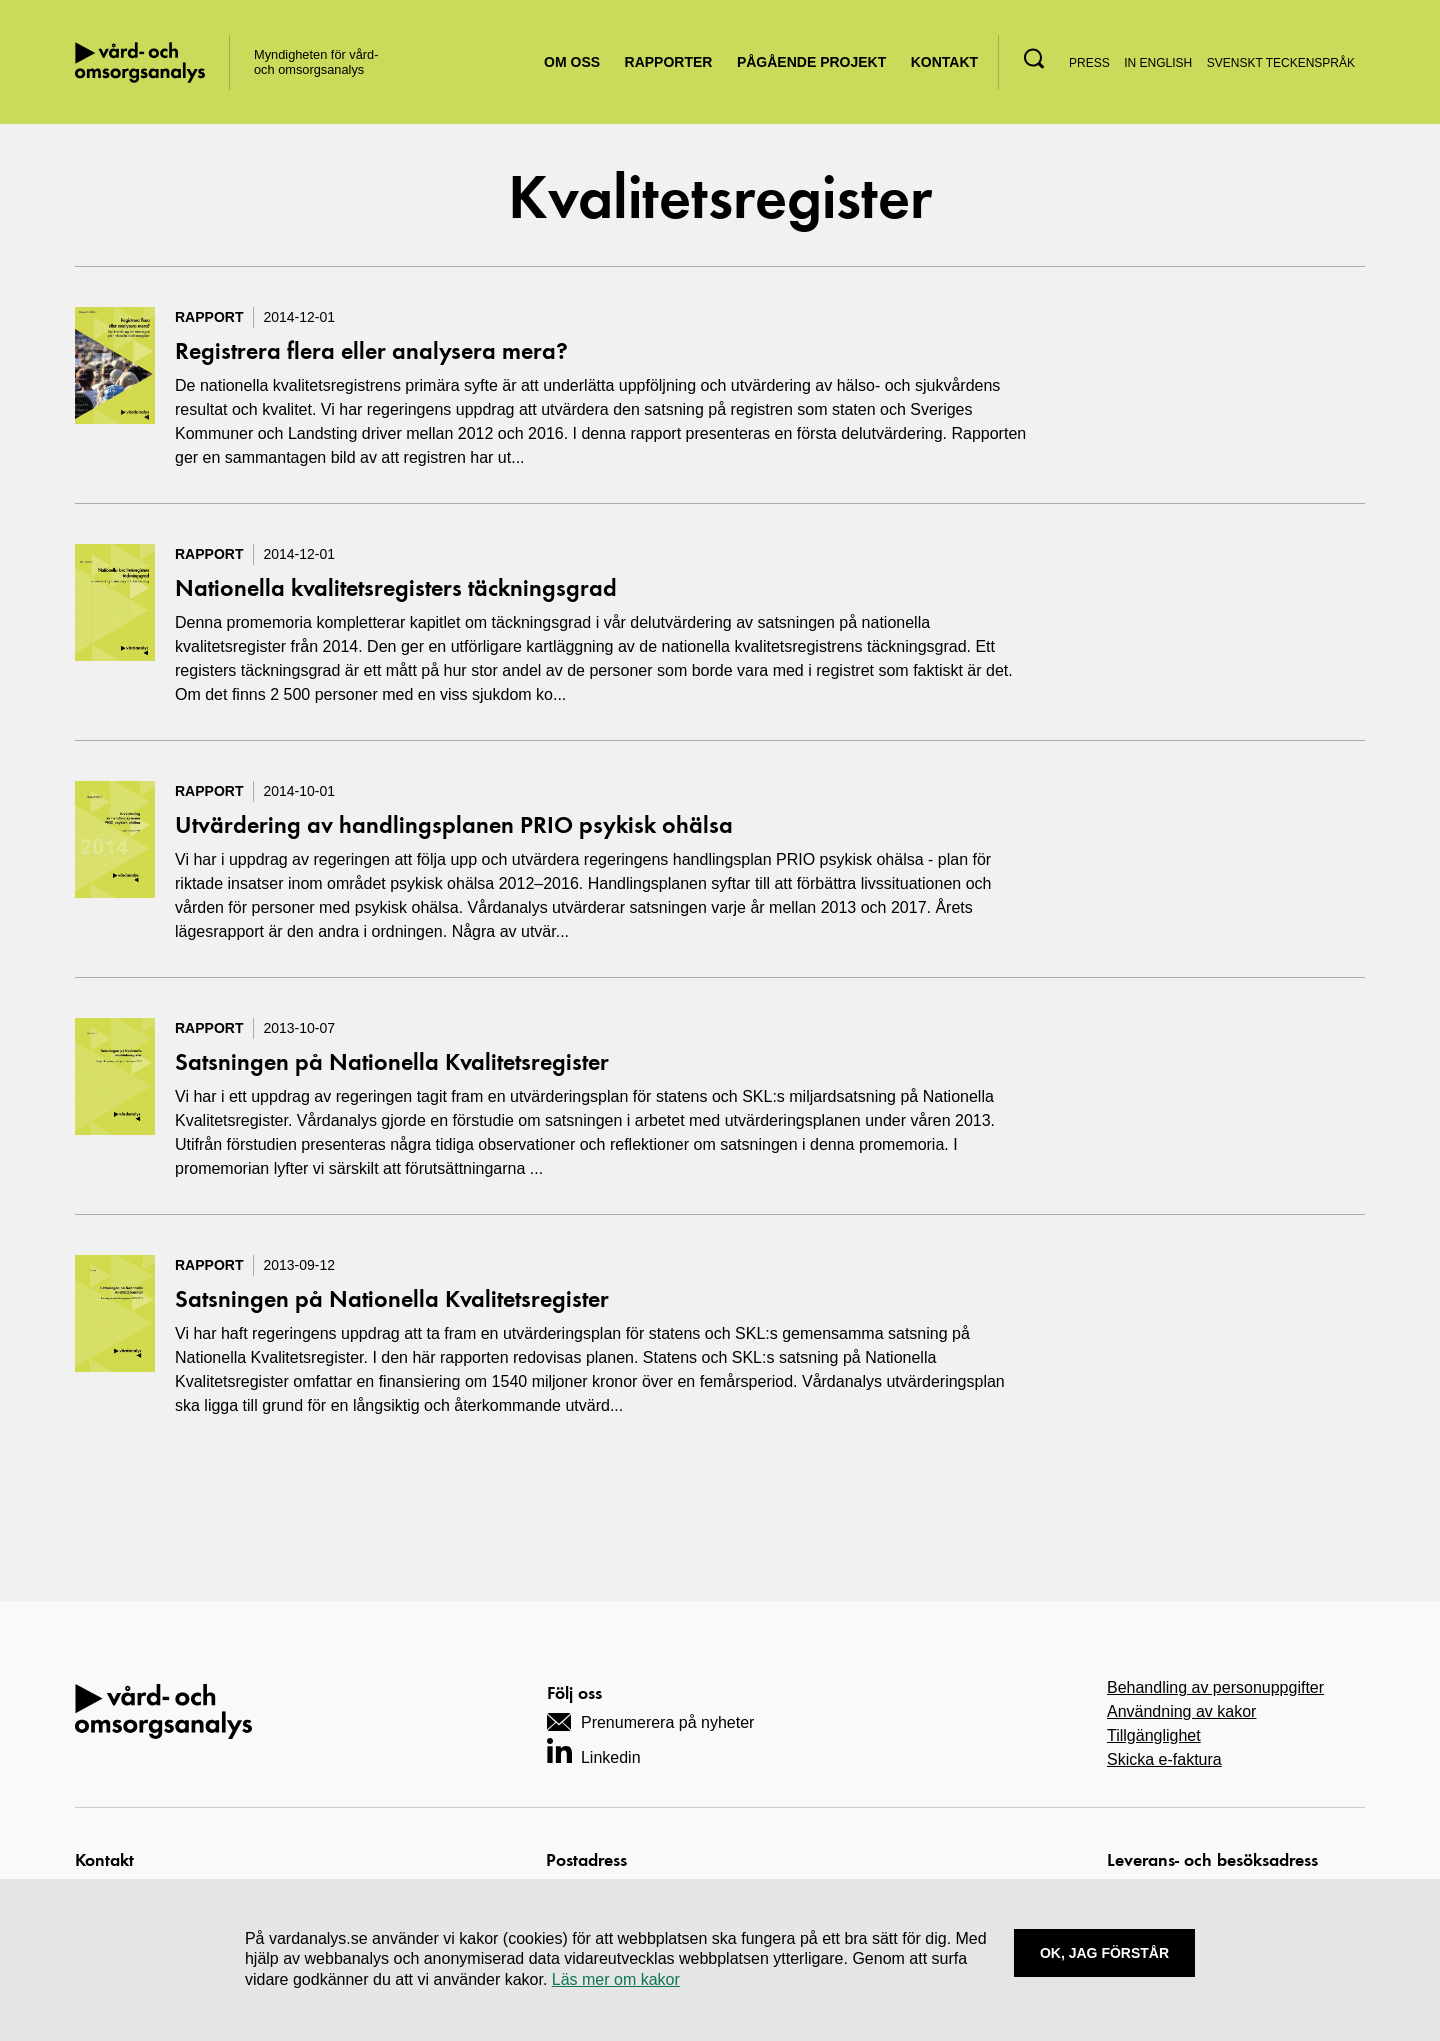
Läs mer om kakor (616, 1979)
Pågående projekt (811, 62)
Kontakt (944, 62)
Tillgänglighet (1154, 1735)
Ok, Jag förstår (1104, 1953)
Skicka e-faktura (1164, 1759)
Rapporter (669, 62)
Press (1089, 63)
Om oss (572, 62)
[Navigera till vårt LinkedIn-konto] (594, 1750)
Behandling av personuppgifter (1215, 1687)
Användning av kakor (1181, 1711)
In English (1158, 63)
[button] (1034, 58)
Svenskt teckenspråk (1281, 63)
